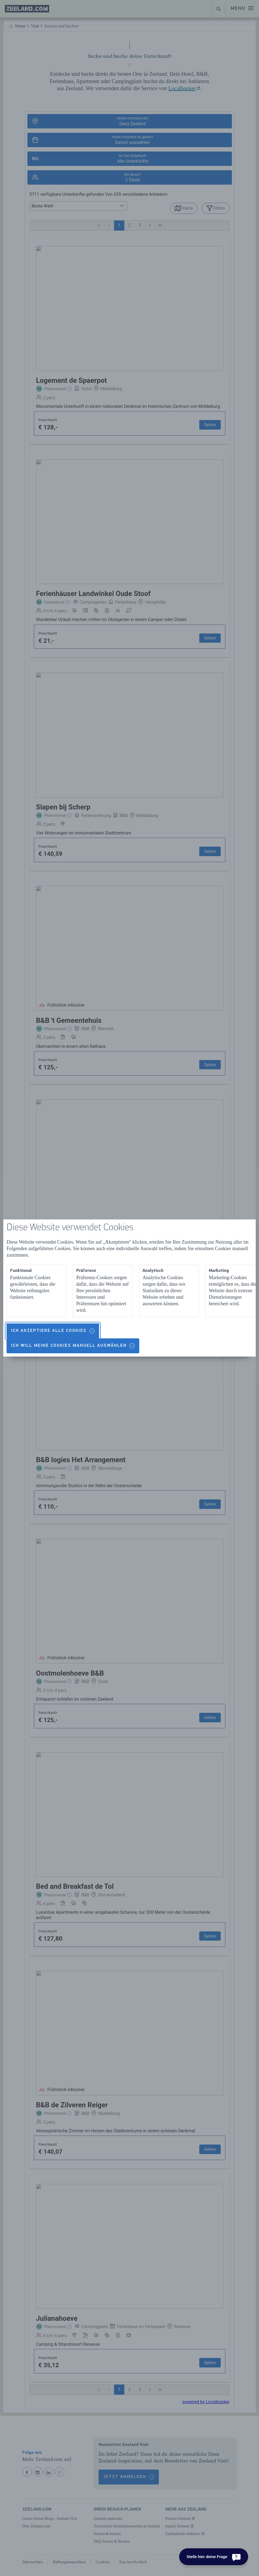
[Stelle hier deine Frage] (213, 2556)
